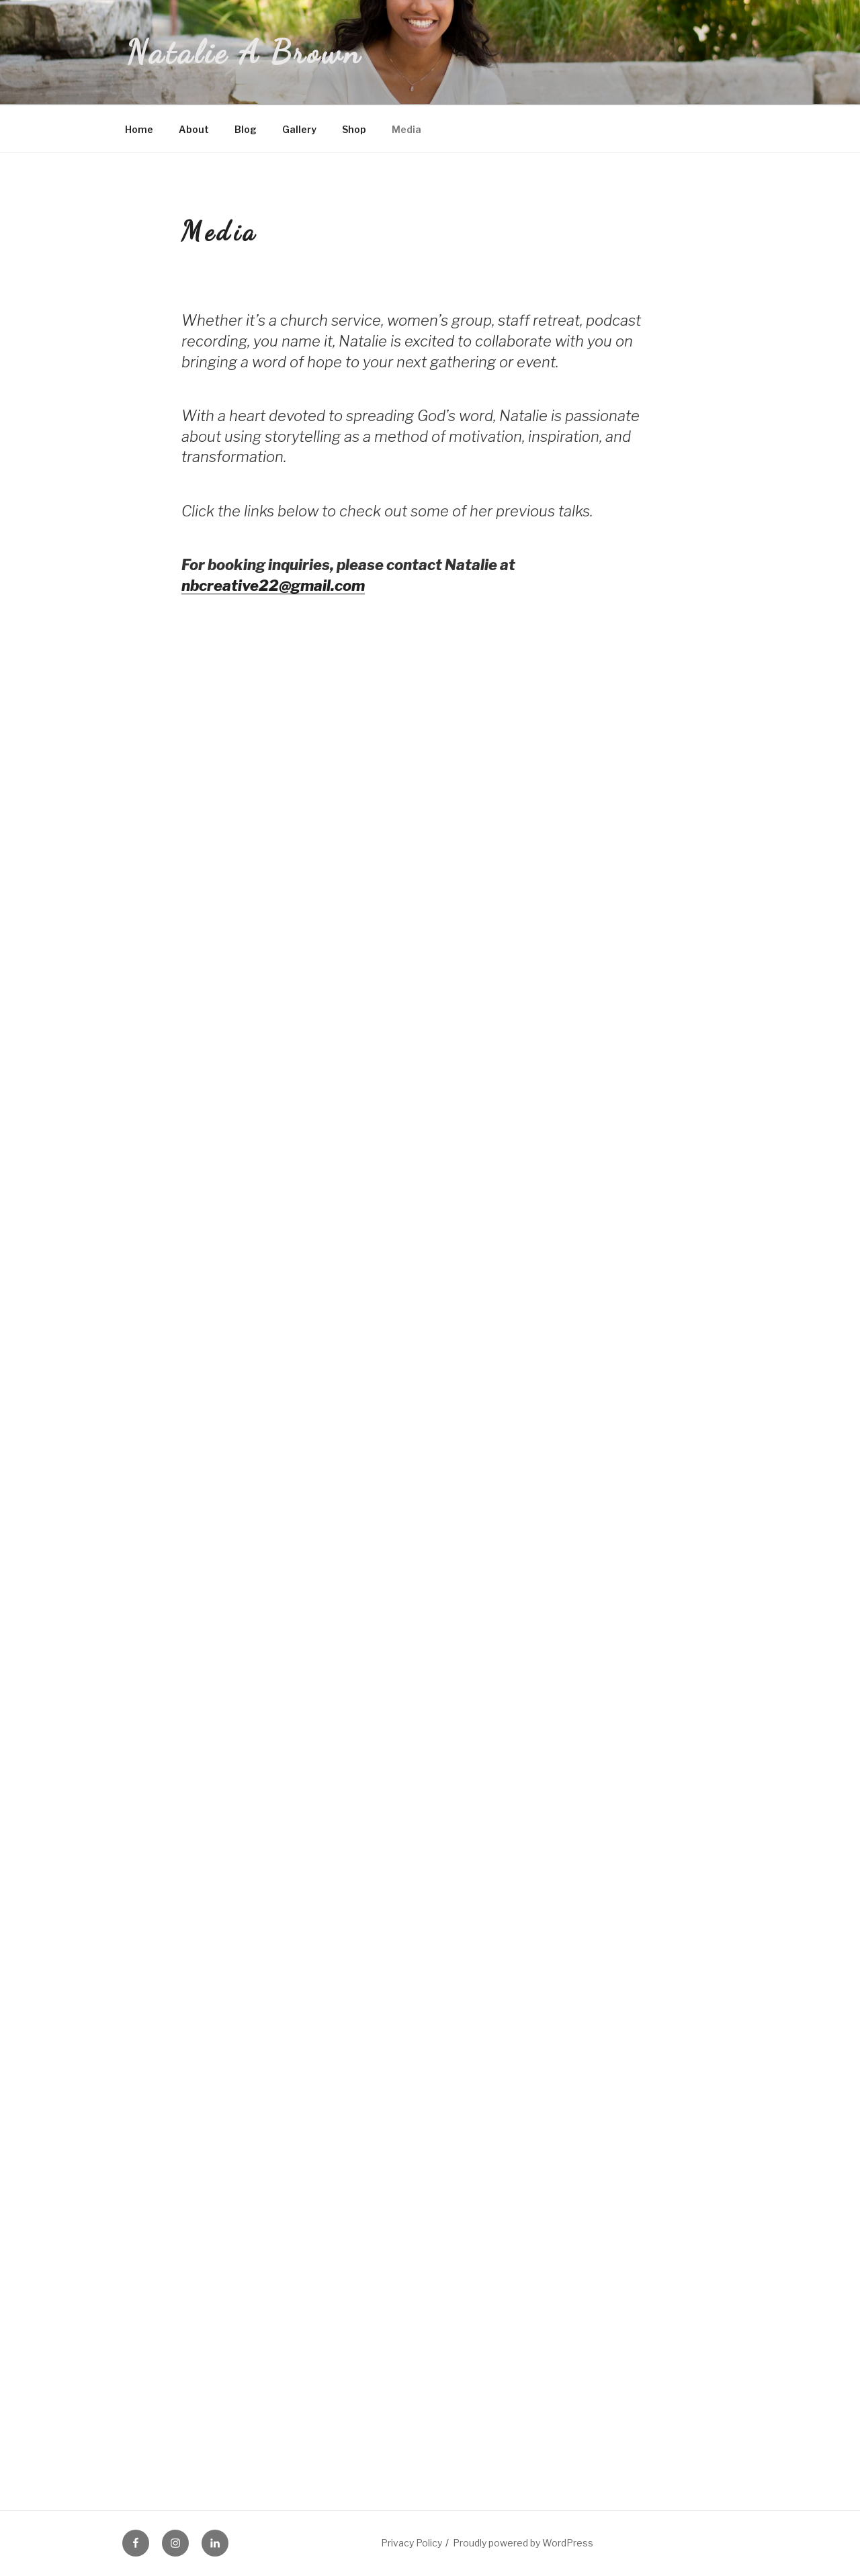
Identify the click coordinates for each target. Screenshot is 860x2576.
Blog (245, 129)
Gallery (299, 129)
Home (139, 129)
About (194, 129)
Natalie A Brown (244, 52)
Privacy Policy (411, 2542)
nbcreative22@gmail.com (273, 585)
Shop (354, 129)
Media (406, 129)
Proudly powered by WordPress (523, 2542)
